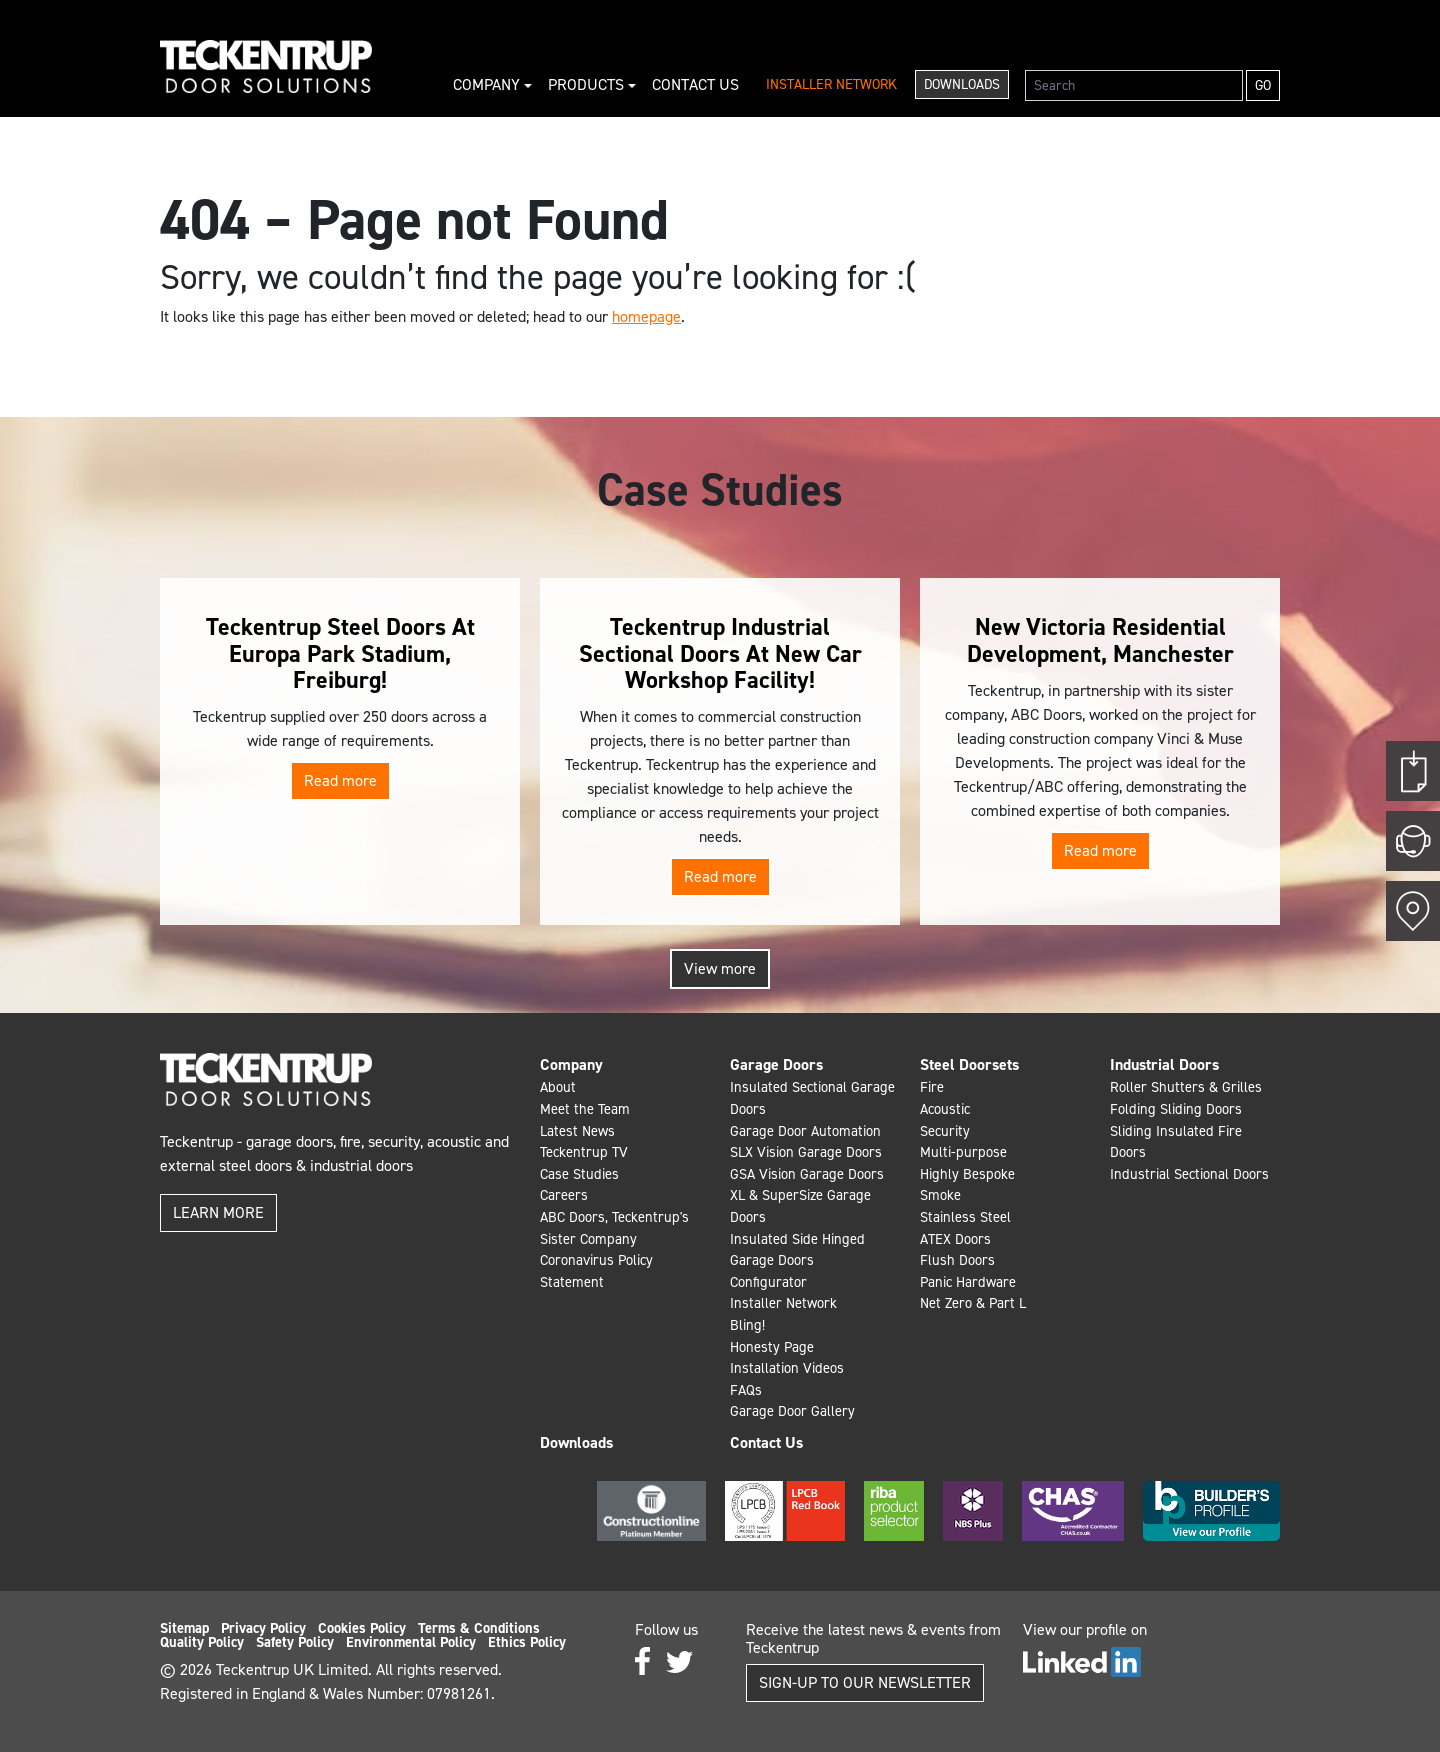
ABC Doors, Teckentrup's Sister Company (614, 1228)
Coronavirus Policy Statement (596, 1271)
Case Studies (579, 1174)
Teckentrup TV (584, 1152)
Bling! (747, 1325)
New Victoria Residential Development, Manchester (1100, 640)
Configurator (768, 1282)
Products (588, 84)
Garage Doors (776, 1064)
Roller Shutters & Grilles (1186, 1087)
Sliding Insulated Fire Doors (1176, 1142)
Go (1263, 85)
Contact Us (695, 84)
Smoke (940, 1195)
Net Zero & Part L (973, 1303)
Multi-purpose (963, 1152)
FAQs (746, 1390)
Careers (564, 1195)
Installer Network (831, 84)
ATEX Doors (955, 1239)
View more (720, 968)
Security (945, 1131)
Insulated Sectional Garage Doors (812, 1098)
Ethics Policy (527, 1642)
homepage (646, 316)
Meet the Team (585, 1109)
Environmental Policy (411, 1642)
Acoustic (945, 1109)
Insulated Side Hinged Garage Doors (797, 1250)
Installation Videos (787, 1368)
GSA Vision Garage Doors (807, 1174)
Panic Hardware (968, 1282)
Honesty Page (772, 1347)
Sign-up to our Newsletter (865, 1682)
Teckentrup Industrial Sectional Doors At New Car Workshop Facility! (720, 653)
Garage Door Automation (805, 1131)
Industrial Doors (1164, 1064)
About (558, 1087)
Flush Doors (957, 1260)
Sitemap (184, 1628)
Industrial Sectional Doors (1189, 1174)
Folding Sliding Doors (1176, 1109)
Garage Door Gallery (792, 1411)
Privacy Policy (263, 1628)
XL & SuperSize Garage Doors (800, 1206)
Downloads (962, 84)
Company (488, 84)
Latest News (577, 1131)
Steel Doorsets (969, 1064)
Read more (340, 780)
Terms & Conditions (479, 1628)
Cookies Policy (362, 1628)
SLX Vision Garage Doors (806, 1152)
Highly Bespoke (967, 1174)
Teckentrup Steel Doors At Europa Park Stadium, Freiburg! (340, 653)
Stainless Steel (965, 1217)
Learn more (218, 1212)
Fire (932, 1087)
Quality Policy (202, 1642)
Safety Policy (295, 1642)
